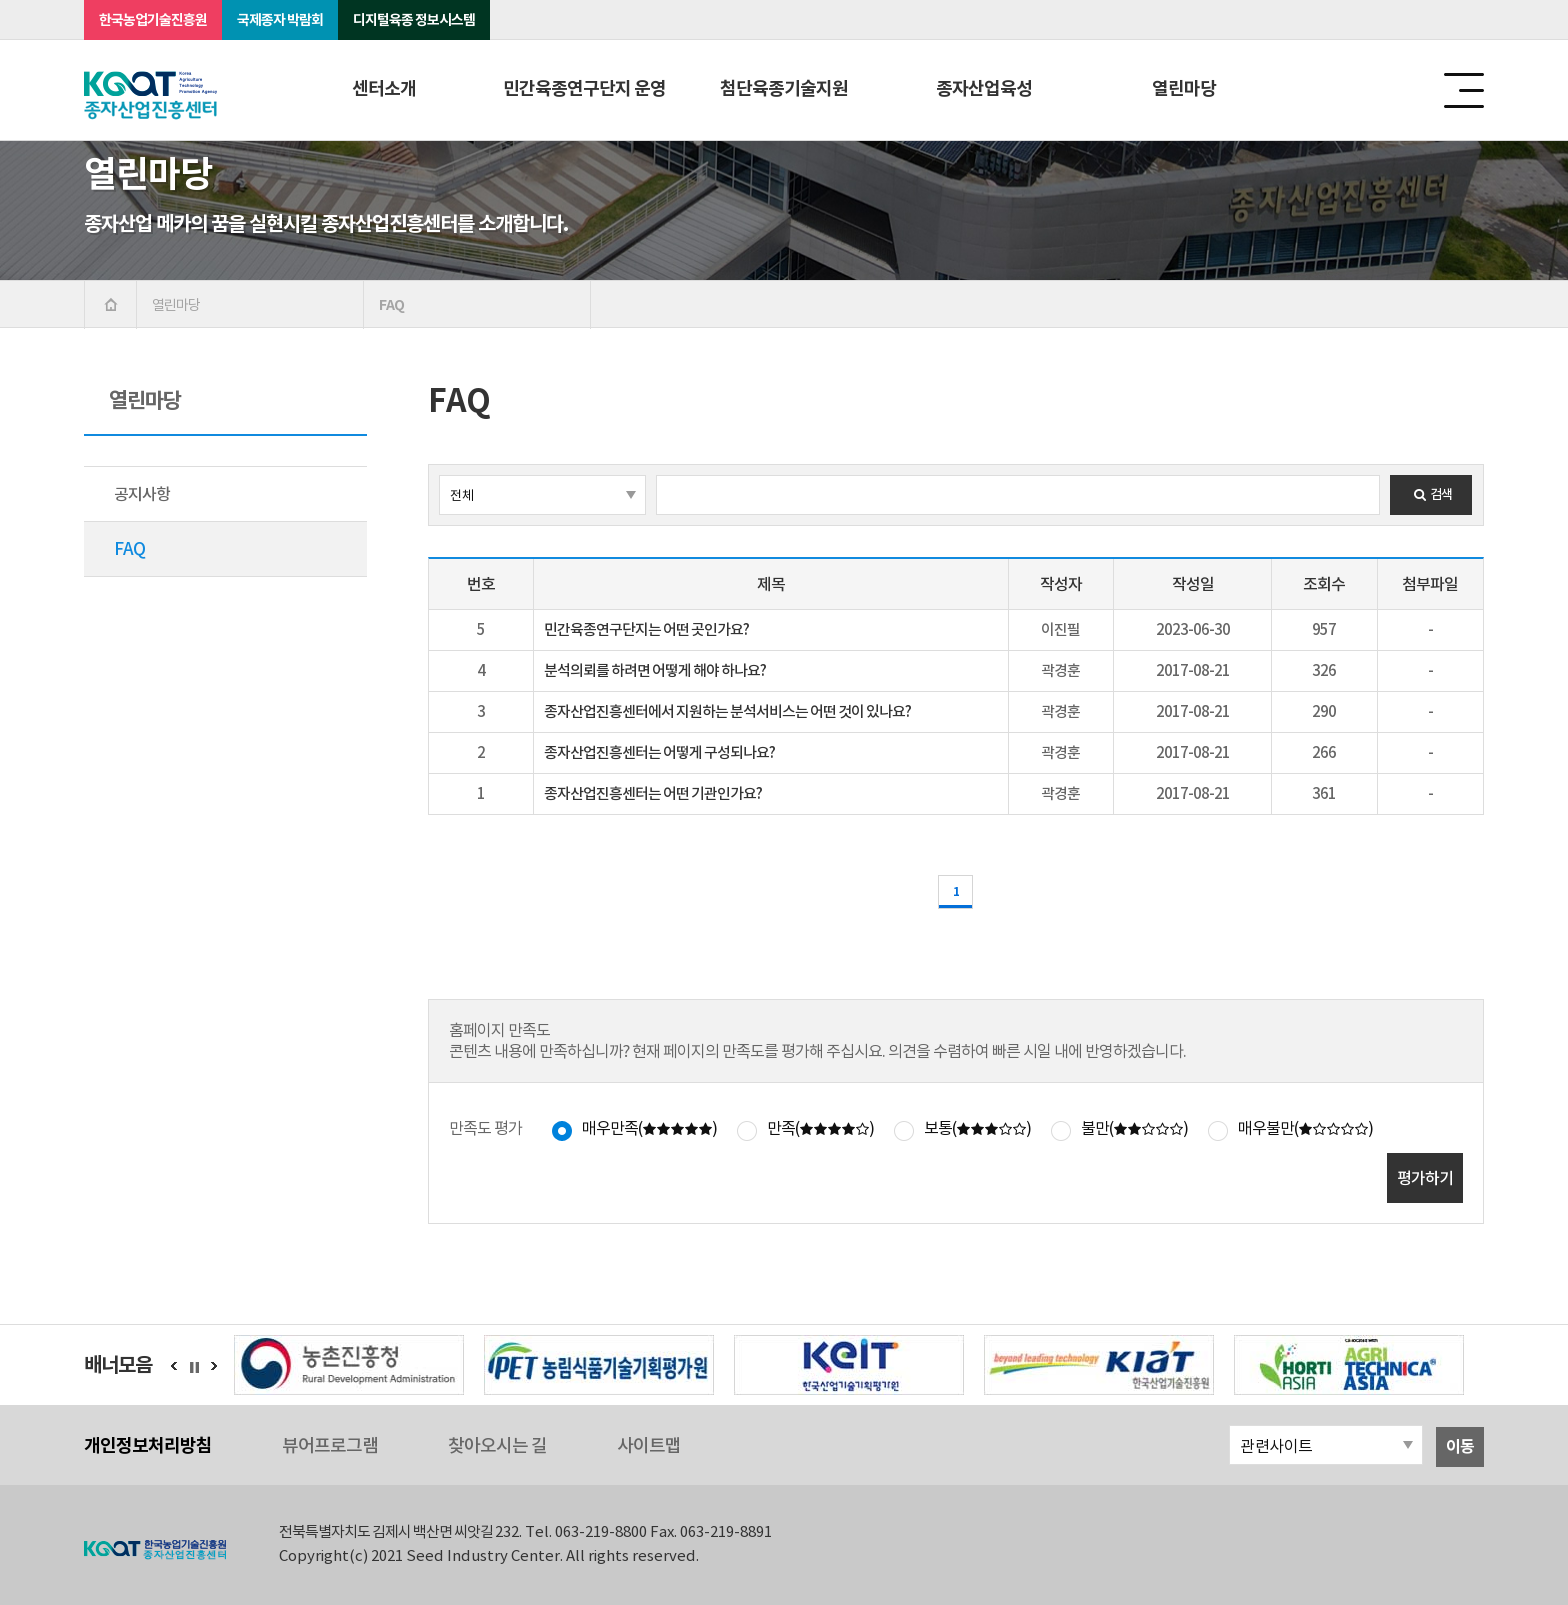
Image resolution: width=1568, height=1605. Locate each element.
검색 (1431, 494)
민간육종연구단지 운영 (584, 88)
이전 (174, 1366)
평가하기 (1425, 1178)
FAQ (129, 549)
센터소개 (384, 88)
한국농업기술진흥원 (153, 20)
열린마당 (1184, 88)
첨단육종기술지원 (784, 88)
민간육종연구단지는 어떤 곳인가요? (646, 629)
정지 (199, 1367)
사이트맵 (649, 1445)
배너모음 (118, 1365)
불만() (1134, 1128)
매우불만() (1305, 1128)
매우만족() (649, 1128)
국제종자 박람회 (280, 20)
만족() (820, 1128)
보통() (977, 1128)
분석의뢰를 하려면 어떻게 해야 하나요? (655, 670)
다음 (214, 1366)
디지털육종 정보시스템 (414, 20)
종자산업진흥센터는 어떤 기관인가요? (653, 793)
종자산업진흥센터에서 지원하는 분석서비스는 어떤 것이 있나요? (727, 711)
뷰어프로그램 (330, 1445)
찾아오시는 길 (497, 1445)
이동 (1460, 1446)
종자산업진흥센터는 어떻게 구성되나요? (659, 752)
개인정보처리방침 (148, 1445)
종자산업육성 (984, 88)
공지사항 (142, 494)
